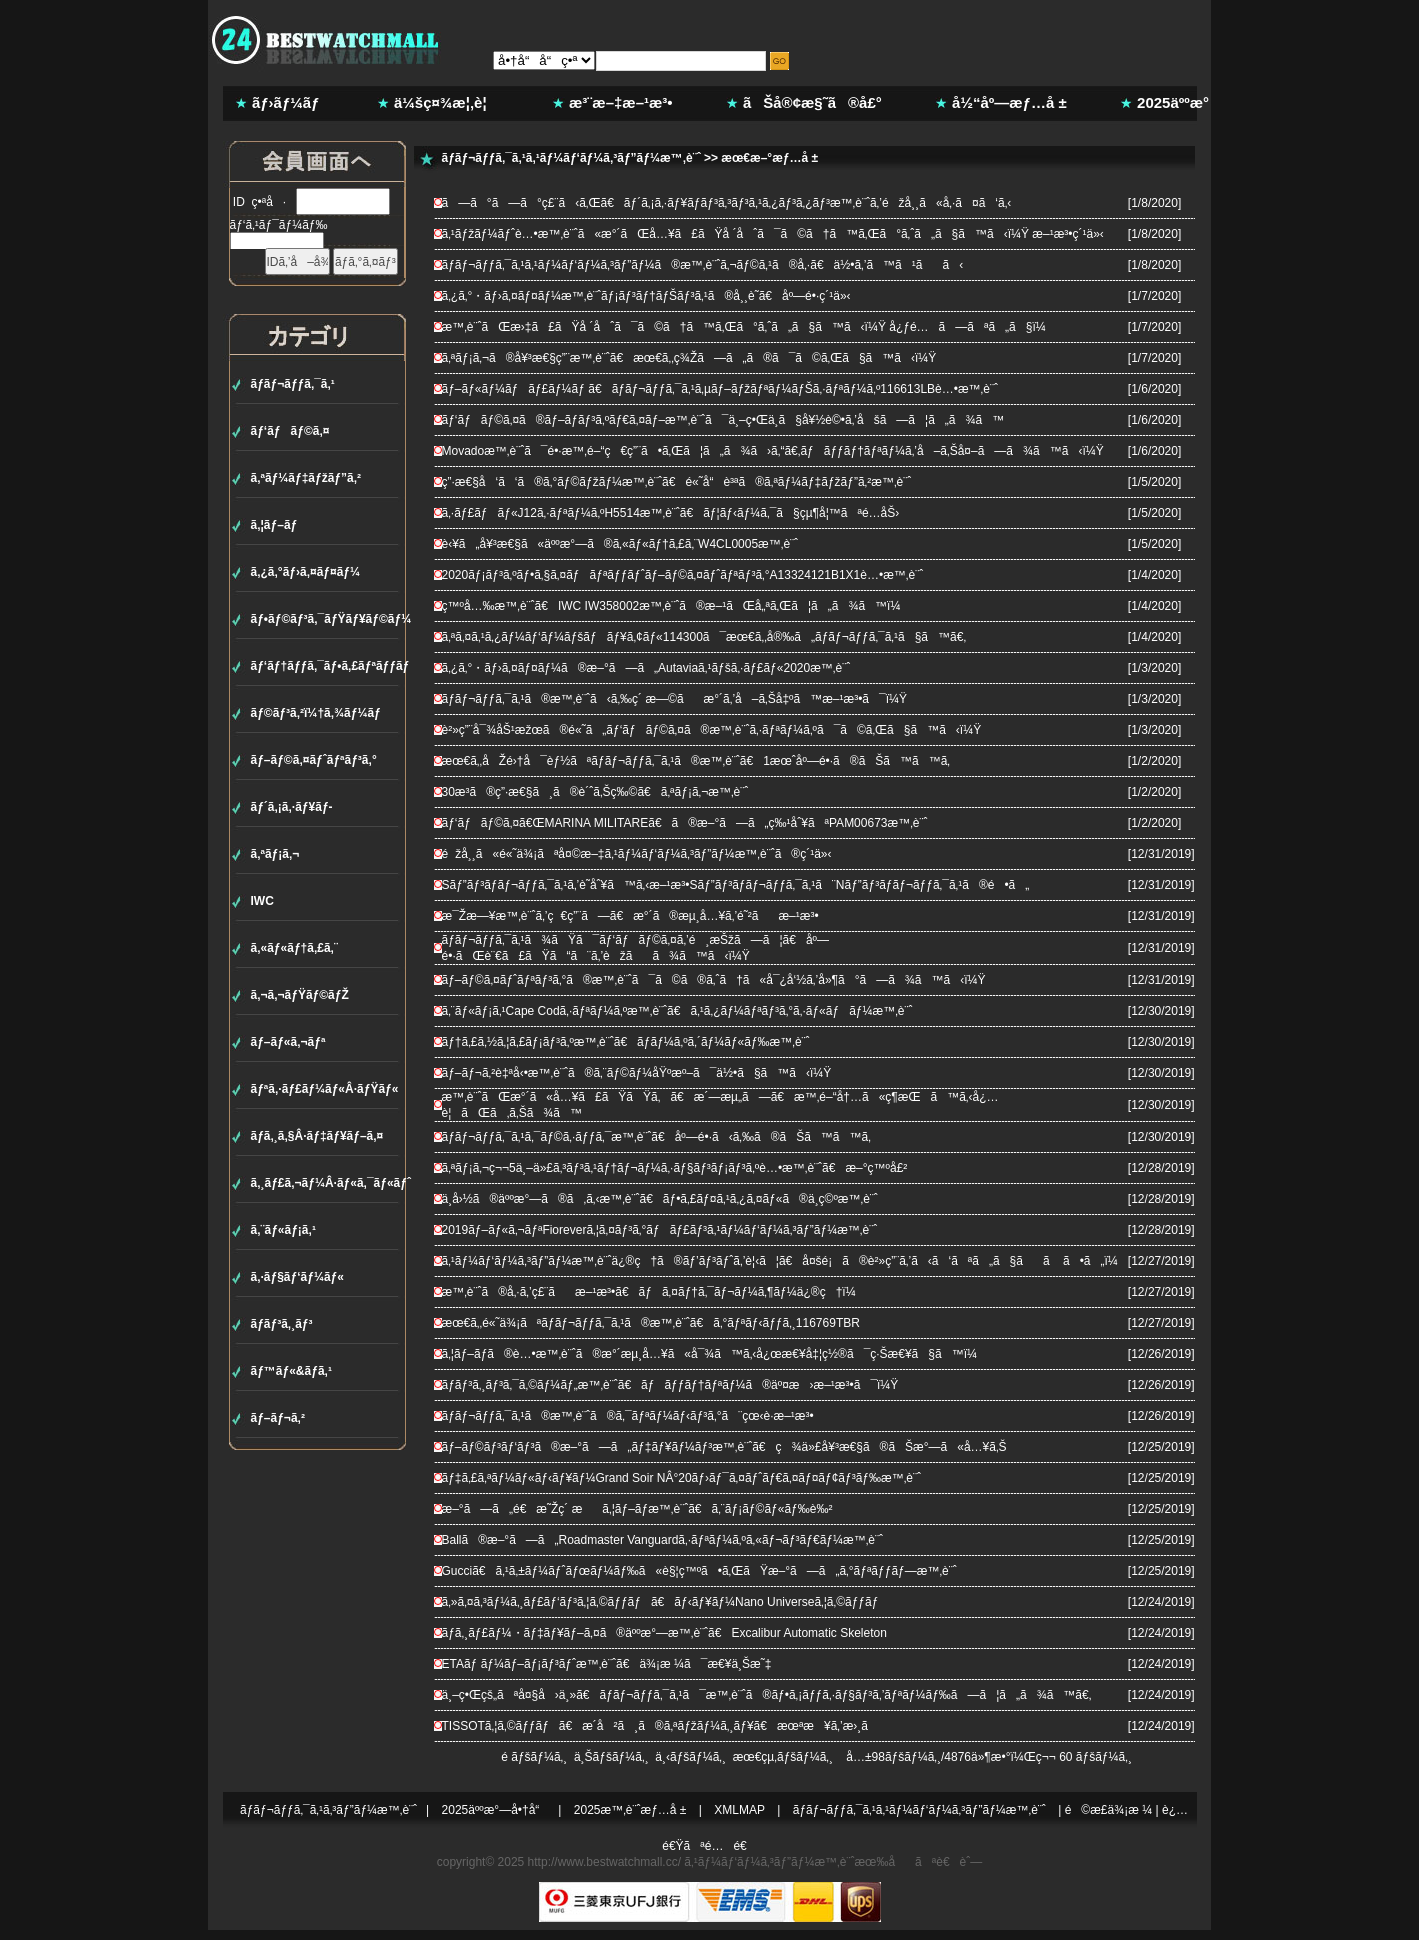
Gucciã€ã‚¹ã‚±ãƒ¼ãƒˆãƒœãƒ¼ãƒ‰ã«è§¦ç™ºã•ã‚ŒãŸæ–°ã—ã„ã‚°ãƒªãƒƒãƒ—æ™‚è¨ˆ (699, 1571)
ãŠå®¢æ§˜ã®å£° (812, 102)
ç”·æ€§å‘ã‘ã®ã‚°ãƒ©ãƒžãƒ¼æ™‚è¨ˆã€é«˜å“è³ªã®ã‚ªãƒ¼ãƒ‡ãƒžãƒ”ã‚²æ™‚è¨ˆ (677, 482)
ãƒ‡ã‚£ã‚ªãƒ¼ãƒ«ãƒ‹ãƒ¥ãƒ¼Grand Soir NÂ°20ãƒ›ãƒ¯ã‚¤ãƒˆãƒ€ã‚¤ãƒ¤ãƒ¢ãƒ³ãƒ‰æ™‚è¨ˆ (682, 1478)
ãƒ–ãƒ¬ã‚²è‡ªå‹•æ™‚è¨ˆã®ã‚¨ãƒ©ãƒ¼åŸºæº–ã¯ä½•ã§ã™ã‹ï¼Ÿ (637, 1073)
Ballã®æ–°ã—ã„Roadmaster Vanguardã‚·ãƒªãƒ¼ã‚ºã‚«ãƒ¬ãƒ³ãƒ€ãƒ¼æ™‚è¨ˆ (663, 1540)
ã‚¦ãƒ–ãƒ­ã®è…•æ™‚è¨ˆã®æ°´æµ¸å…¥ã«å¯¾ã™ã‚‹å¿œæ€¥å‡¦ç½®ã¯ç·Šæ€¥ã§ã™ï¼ (714, 1354)
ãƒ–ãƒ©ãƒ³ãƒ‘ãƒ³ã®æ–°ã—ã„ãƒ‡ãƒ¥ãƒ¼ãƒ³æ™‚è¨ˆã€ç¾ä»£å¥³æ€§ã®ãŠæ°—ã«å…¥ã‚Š (724, 1447)
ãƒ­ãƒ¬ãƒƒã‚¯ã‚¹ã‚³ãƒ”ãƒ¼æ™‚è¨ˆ (328, 1810)
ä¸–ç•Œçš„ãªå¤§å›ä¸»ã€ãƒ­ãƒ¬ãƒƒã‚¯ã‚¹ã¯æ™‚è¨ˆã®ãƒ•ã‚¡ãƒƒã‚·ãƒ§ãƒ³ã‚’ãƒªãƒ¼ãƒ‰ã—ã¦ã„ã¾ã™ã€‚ (767, 1695)
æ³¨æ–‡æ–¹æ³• (621, 102)
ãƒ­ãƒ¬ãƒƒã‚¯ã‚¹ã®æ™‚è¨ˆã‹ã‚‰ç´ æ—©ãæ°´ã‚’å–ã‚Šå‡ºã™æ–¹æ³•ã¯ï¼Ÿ (675, 699)
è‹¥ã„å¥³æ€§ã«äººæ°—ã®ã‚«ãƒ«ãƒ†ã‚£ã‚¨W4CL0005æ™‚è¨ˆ (620, 544)
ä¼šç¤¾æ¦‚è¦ (446, 102)
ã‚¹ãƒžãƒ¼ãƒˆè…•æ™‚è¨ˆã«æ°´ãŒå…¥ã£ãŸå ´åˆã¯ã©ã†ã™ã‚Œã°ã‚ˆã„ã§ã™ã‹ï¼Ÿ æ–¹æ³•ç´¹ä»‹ (773, 234)
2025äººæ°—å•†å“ (496, 1810)
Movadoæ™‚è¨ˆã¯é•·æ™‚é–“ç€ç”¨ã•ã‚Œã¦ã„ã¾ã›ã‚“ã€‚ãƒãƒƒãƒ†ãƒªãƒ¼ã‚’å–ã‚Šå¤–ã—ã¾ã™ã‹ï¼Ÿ (773, 451)
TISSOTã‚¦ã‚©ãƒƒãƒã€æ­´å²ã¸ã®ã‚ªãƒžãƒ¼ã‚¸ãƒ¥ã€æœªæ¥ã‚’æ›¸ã (665, 1726)
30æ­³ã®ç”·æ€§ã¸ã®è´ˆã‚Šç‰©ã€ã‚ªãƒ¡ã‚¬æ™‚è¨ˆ (595, 792)
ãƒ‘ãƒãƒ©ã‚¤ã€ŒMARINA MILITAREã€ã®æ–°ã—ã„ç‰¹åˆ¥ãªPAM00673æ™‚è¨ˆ (685, 823)
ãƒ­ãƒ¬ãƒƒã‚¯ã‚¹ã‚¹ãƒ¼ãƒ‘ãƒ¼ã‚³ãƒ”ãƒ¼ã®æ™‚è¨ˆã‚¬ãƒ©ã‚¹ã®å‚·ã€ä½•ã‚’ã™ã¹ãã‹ (703, 265)
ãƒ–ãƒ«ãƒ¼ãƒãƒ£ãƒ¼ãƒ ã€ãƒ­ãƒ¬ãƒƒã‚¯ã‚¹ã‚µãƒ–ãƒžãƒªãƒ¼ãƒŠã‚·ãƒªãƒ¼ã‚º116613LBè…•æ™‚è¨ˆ (720, 389)
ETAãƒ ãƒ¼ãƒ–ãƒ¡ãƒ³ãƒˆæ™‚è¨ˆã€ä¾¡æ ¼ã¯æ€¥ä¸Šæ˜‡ (607, 1664)
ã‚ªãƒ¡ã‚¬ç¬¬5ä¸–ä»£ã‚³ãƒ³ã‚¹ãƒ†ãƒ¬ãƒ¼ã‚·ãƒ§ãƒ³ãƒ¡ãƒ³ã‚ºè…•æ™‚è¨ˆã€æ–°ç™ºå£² (675, 1168)
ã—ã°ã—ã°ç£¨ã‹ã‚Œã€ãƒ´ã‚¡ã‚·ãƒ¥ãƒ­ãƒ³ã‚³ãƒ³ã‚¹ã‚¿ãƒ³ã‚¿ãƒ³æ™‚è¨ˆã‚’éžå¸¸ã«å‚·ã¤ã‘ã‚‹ (727, 203)
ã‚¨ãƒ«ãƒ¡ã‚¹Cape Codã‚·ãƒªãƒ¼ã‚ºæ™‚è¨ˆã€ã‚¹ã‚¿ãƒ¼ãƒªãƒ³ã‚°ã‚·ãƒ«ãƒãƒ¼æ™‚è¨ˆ (677, 1011)
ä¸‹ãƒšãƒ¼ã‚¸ (690, 1757)
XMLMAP (739, 1810)
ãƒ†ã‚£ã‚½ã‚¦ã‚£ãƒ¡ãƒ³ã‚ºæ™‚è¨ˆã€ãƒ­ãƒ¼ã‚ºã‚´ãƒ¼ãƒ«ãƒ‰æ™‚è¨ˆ (626, 1042)
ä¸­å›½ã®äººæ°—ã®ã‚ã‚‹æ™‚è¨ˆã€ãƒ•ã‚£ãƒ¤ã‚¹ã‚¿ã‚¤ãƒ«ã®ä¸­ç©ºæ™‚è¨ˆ (660, 1199)
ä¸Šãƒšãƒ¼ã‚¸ (611, 1757)
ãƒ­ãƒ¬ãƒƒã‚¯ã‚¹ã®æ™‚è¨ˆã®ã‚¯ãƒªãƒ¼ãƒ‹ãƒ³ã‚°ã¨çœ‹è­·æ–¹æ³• (628, 1416)
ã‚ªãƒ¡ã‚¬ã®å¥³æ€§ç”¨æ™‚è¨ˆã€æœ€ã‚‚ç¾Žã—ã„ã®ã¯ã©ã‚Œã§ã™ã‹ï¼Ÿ (689, 358)
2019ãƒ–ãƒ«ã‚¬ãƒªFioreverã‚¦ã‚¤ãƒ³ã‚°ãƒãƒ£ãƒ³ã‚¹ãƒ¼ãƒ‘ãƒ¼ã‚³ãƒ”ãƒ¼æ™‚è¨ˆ (660, 1230)
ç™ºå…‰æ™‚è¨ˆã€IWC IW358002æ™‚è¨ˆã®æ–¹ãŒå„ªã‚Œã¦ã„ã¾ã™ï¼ (676, 606)
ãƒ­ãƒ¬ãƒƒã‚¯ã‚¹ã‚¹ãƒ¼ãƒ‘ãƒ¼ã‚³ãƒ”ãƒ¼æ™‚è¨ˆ (571, 158)
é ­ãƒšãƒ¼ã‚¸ (534, 1757)
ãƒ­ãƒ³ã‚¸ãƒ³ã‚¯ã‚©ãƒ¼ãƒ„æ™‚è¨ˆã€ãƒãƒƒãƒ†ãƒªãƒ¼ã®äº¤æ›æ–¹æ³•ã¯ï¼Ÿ (670, 1385)
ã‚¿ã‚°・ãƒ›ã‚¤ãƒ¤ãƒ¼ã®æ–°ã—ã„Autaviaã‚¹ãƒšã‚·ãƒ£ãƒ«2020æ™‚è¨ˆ (646, 668)
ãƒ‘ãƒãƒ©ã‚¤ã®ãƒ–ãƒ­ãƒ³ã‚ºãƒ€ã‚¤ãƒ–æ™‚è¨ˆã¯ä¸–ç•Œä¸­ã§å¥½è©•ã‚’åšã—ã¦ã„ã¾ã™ (723, 420)
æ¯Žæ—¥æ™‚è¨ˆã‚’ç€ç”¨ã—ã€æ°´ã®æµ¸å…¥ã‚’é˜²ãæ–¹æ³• (630, 916)
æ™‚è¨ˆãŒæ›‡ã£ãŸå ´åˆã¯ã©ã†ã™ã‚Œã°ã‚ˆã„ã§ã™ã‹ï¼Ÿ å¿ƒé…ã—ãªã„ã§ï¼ (749, 327)
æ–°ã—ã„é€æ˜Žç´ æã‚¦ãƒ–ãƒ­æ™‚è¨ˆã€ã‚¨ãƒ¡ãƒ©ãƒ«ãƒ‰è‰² (637, 1509)
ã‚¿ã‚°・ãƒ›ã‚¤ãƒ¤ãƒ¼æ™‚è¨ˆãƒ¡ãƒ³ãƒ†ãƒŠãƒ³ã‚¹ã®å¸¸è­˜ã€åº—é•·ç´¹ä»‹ (646, 296)
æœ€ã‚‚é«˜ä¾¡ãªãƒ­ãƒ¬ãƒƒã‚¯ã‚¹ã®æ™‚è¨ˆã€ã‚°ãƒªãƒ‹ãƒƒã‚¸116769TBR (651, 1323)
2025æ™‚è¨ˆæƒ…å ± (630, 1810)
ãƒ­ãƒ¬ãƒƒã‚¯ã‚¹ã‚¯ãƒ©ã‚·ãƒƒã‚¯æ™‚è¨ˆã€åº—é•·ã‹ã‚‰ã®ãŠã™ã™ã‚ (661, 1137)
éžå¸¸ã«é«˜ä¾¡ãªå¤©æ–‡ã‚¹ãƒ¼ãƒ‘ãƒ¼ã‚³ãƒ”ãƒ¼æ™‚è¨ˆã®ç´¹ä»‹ (637, 854)
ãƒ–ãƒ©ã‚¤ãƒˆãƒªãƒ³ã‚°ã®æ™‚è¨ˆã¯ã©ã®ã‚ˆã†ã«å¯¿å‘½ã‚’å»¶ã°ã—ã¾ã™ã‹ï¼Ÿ (714, 980)
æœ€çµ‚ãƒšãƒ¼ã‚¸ (783, 1757)
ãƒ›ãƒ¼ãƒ (288, 102)
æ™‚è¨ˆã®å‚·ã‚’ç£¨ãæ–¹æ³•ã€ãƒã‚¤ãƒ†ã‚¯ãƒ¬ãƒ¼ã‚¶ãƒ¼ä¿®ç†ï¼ (654, 1292)
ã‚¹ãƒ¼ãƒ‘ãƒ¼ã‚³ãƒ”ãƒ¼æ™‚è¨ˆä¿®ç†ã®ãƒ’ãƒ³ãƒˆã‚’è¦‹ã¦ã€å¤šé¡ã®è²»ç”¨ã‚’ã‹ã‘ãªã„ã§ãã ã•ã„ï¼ (785, 1261)
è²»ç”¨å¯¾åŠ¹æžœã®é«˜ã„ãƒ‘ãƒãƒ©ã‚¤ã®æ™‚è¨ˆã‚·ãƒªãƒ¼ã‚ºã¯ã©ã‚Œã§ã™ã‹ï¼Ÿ (712, 730)
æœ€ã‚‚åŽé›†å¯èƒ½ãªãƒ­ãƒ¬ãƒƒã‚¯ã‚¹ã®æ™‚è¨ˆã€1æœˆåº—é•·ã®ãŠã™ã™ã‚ (701, 761)
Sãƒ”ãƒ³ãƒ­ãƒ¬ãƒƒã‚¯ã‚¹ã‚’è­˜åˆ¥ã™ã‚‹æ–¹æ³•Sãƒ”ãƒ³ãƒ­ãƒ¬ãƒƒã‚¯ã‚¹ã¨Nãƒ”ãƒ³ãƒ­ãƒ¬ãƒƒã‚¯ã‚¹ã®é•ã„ (736, 885)
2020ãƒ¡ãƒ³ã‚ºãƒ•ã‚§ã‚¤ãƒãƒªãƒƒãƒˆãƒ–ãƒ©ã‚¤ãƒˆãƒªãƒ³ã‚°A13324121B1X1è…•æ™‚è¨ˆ (683, 575)
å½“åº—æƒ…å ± (1009, 102)
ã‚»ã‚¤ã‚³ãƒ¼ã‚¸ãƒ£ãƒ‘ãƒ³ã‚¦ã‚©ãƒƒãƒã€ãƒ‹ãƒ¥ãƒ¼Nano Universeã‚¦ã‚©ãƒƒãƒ (665, 1602)
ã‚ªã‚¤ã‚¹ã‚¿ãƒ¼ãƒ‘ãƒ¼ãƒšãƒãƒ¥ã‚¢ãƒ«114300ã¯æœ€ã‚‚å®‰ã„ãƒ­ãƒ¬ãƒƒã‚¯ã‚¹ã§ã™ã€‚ (704, 637)
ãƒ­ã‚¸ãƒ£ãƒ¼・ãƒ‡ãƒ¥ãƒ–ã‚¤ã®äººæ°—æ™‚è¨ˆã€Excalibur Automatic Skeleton (664, 1633)
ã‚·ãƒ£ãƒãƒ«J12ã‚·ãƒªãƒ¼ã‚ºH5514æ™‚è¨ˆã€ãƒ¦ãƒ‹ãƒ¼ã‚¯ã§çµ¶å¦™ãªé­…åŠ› (671, 513)
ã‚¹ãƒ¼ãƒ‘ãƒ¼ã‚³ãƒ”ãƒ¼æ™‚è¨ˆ (769, 1862)
